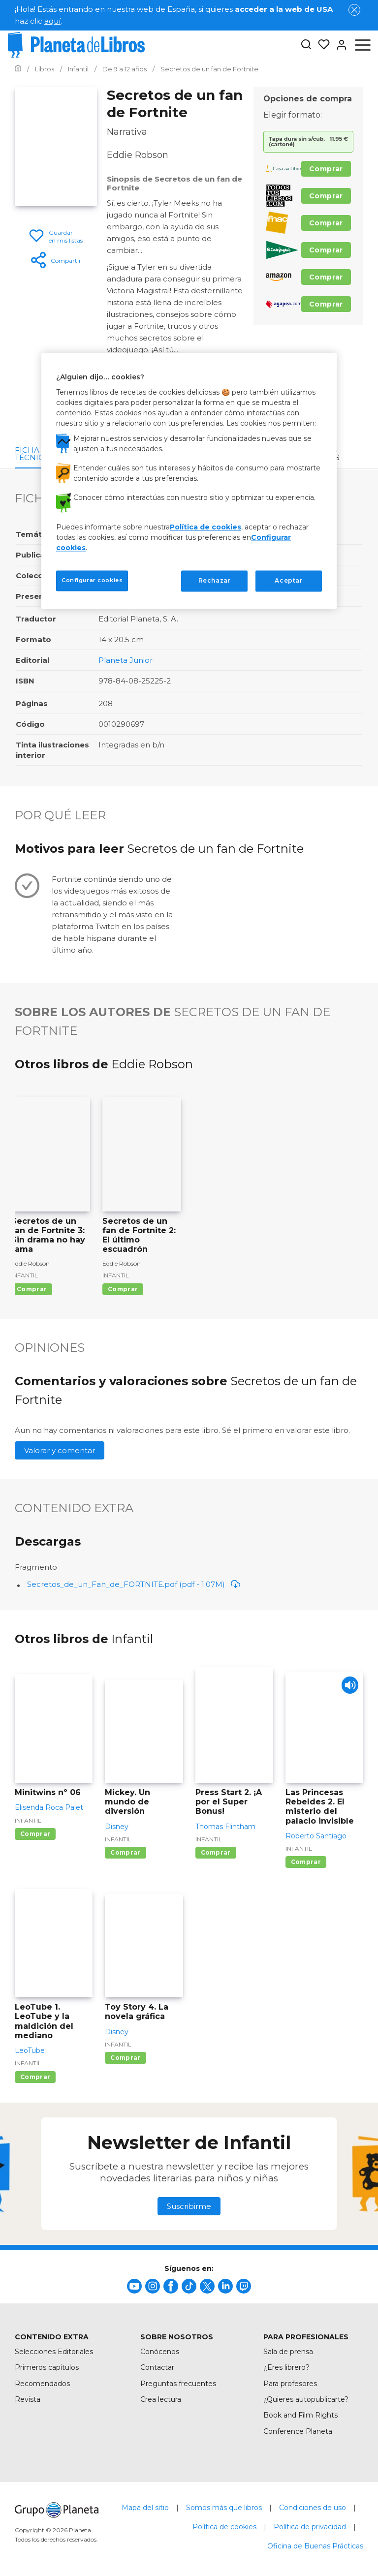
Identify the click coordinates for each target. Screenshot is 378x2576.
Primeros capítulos (47, 2367)
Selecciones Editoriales (54, 2351)
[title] (134, 2286)
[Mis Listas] (321, 45)
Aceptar (288, 580)
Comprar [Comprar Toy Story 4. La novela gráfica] (125, 2057)
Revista (27, 2399)
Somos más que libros (224, 2507)
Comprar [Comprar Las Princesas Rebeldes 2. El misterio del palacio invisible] (306, 1861)
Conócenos (159, 2351)
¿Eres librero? (286, 2367)
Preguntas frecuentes (178, 2383)
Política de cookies (224, 2526)
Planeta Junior (125, 660)
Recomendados (42, 2383)
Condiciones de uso (312, 2507)
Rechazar (214, 580)
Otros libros (325, 453)
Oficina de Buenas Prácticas (315, 2546)
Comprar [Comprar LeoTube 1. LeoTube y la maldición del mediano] (35, 2076)
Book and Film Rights (300, 2415)
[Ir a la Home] (18, 69)
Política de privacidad (310, 2526)
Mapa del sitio (145, 2507)
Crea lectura (160, 2399)
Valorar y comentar (59, 1450)
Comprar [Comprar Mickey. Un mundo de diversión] (125, 1852)
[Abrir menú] (363, 44)
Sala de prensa (288, 2351)
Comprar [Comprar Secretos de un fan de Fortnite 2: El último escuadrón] (123, 1289)
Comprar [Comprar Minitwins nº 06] (35, 1833)
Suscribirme (189, 2206)
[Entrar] (338, 45)
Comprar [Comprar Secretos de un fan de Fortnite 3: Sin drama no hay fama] (32, 1289)
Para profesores (290, 2383)
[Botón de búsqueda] (306, 45)
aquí (52, 21)
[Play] (347, 1687)
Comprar (326, 168)
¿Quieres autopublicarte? (305, 2399)
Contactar (157, 2367)
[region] (189, 481)
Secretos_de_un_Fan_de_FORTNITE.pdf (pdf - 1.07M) (134, 1584)
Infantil (24, 1275)
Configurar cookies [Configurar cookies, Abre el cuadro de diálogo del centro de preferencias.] (92, 580)
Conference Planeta (297, 2431)
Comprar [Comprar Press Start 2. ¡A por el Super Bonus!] (216, 1852)
